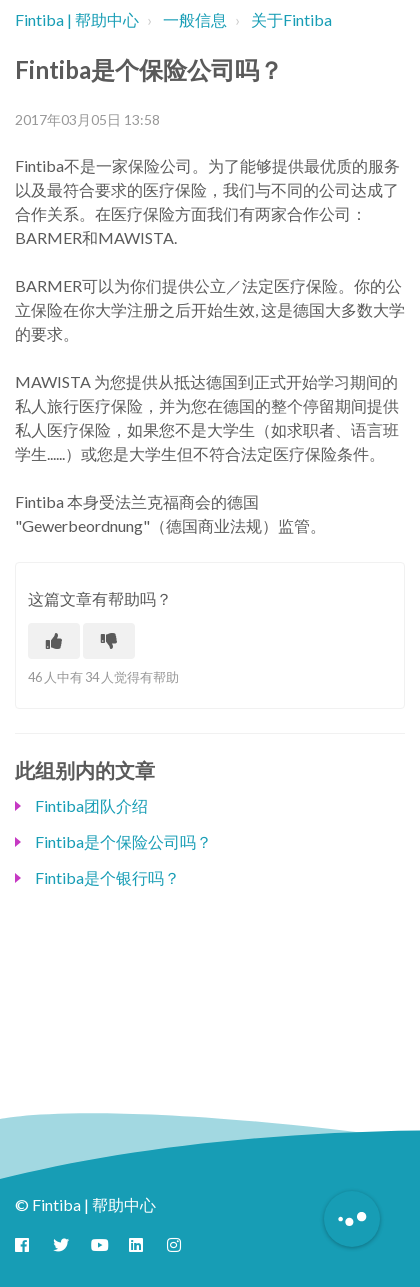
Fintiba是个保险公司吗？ (123, 841)
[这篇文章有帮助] (54, 641)
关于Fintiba (291, 19)
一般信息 (195, 19)
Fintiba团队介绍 (91, 805)
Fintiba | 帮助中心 (77, 19)
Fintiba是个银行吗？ (107, 877)
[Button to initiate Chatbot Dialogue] (352, 1219)
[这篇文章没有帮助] (109, 641)
